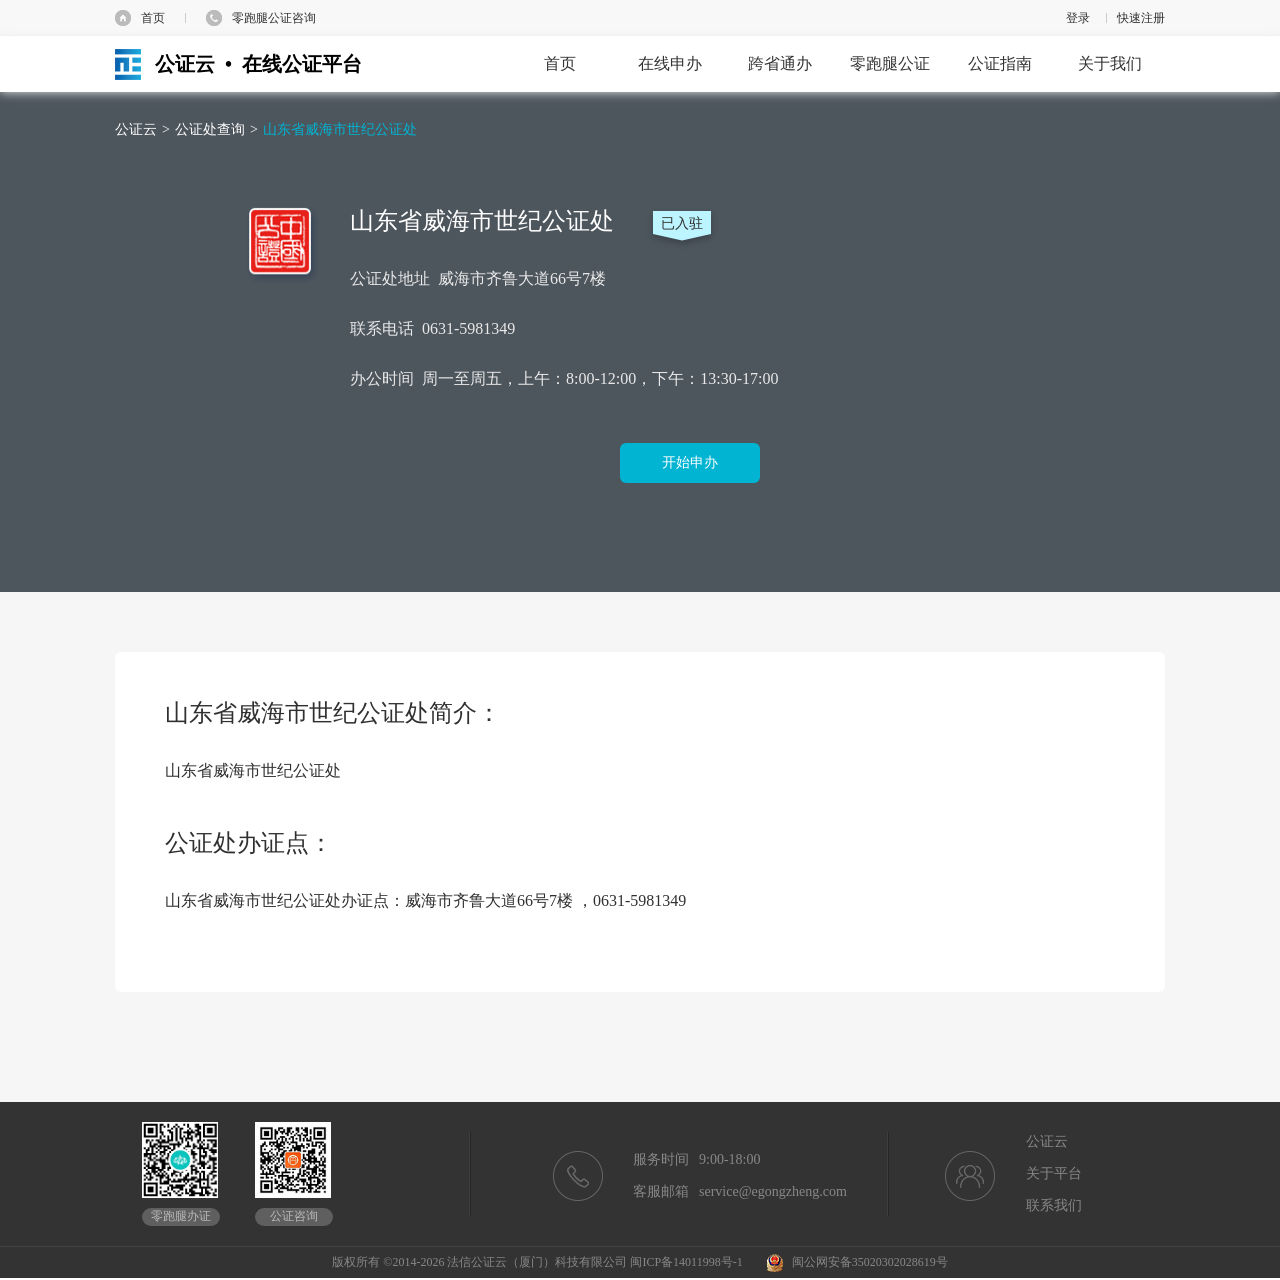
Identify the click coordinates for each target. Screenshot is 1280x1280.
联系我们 (1054, 1205)
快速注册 (1141, 18)
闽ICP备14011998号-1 (686, 1262)
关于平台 (1054, 1173)
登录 (1078, 18)
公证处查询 (210, 129)
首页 (153, 18)
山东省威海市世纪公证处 (340, 129)
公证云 (136, 129)
